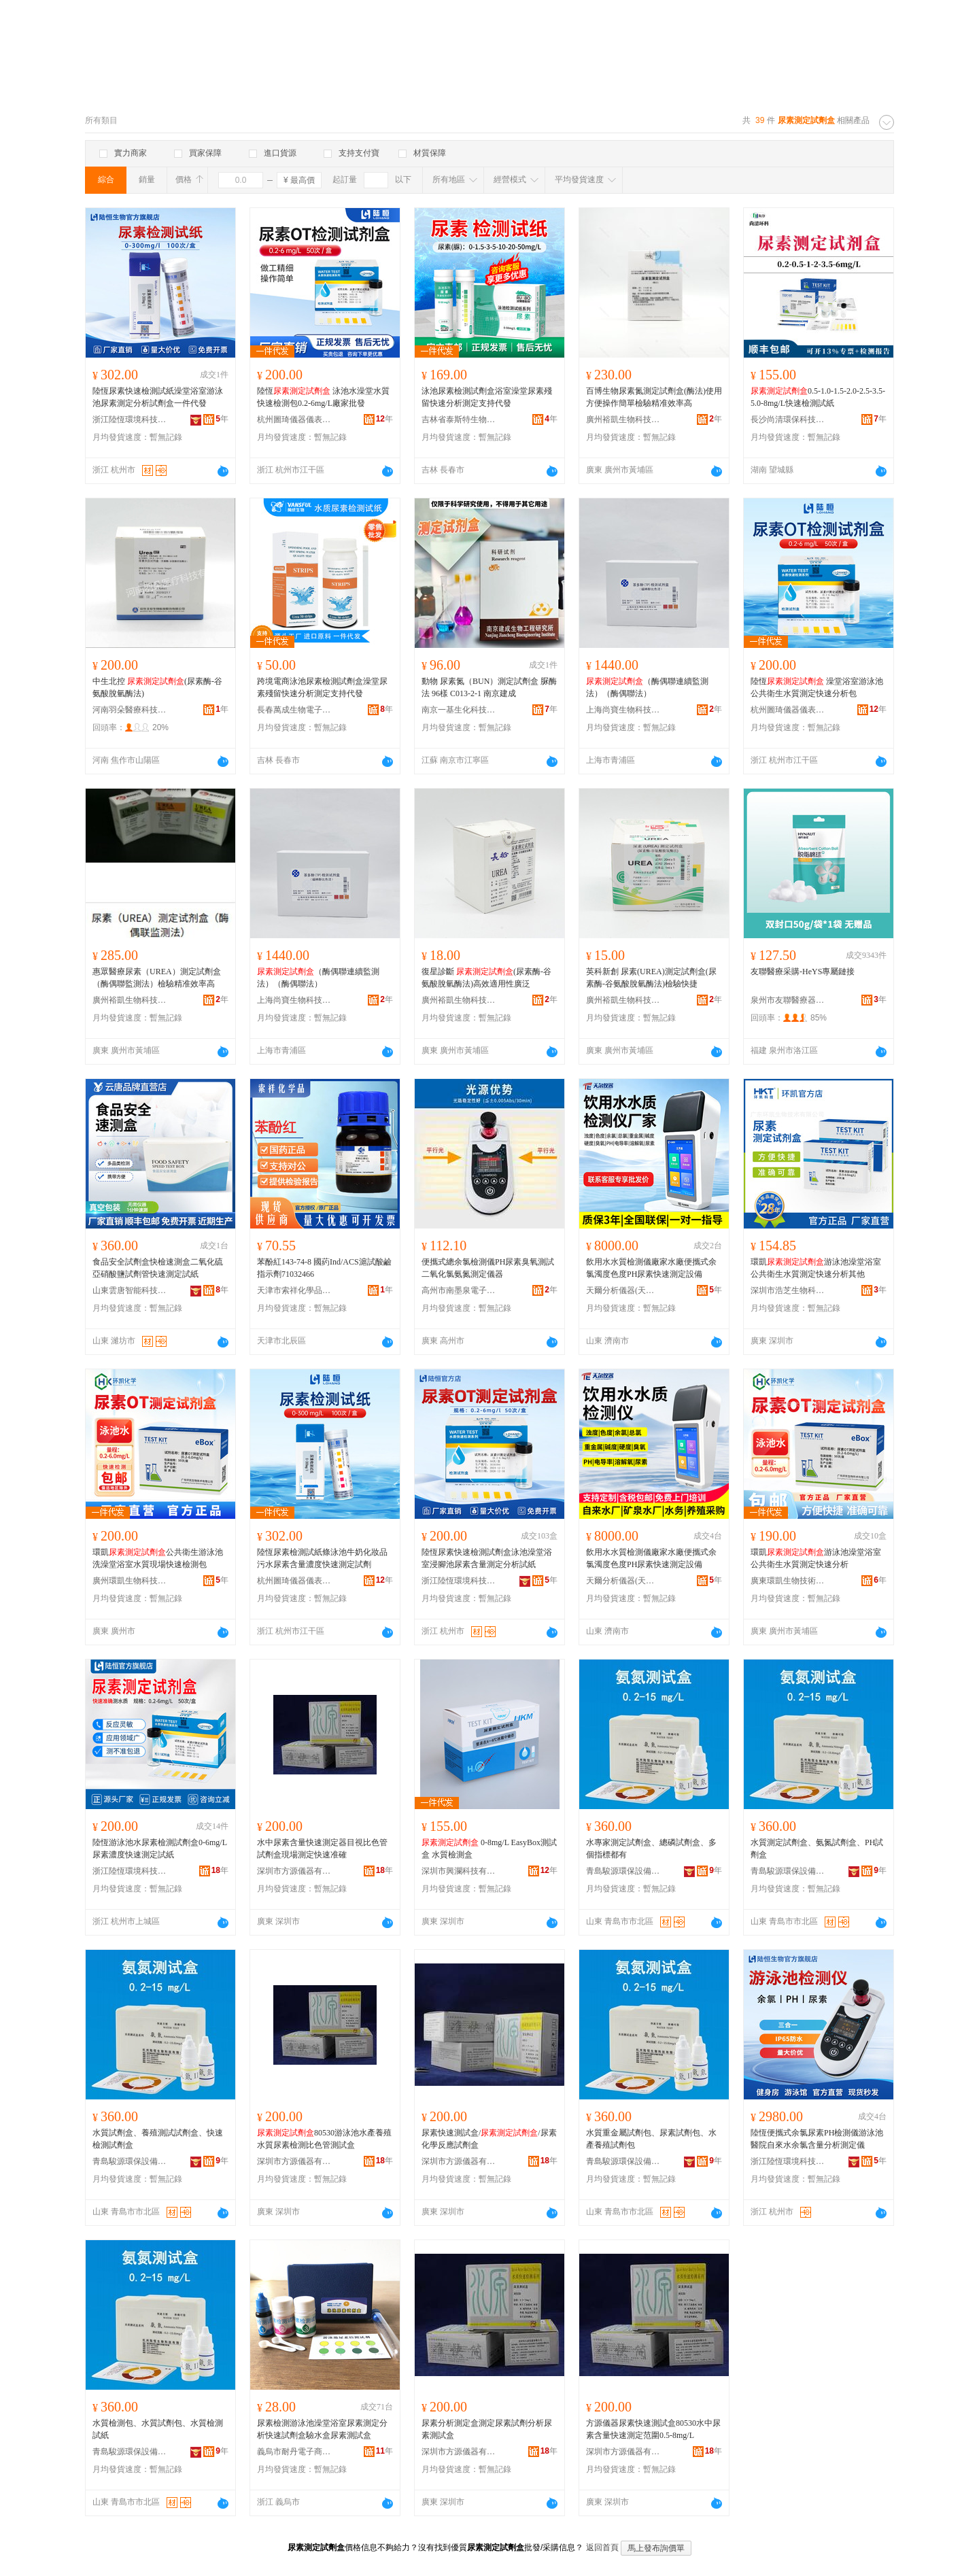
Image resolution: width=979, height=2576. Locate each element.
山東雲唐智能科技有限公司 (129, 1290)
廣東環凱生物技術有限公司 (788, 1580)
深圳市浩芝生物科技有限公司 (788, 1290)
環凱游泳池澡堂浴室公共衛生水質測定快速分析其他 (816, 1268)
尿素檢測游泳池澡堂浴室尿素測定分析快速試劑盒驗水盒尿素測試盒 (322, 2429)
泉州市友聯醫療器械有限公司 (788, 1000)
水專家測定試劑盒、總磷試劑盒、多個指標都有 (651, 1848)
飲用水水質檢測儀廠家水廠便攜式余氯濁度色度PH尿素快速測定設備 (651, 1268)
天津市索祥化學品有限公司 (294, 1290)
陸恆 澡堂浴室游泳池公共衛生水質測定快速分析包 (817, 687)
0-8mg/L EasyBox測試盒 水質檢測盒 (489, 1848)
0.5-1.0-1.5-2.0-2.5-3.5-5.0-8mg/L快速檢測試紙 (818, 397)
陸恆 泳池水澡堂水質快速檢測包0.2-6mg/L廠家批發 (323, 397)
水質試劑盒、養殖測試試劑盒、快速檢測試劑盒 (157, 2139)
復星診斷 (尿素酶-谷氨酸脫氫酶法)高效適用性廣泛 (486, 978)
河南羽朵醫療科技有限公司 (129, 710)
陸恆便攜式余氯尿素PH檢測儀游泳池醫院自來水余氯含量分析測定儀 (817, 2139)
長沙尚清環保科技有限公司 (788, 419)
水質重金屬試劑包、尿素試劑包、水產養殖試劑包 (651, 2139)
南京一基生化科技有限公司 (459, 710)
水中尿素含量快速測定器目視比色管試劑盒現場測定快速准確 (322, 1848)
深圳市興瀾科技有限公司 (459, 1871)
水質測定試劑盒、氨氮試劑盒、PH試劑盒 (817, 1848)
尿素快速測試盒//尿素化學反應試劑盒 (489, 2139)
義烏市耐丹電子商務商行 (294, 2451)
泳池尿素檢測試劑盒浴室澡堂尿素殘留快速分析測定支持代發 (487, 397)
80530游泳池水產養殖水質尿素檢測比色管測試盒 (324, 2139)
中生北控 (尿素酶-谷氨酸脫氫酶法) (157, 687)
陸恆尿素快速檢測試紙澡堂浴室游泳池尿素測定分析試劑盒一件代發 (157, 397)
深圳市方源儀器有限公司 (294, 1871)
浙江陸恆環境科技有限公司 (129, 419)
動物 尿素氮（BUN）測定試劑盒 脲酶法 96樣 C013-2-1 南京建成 (489, 687)
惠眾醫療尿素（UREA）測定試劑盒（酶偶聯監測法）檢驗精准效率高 (156, 978)
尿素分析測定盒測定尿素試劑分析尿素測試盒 (487, 2429)
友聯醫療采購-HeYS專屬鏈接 (803, 971)
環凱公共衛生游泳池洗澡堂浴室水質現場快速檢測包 (157, 1558)
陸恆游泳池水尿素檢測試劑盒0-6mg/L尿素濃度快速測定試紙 (159, 1848)
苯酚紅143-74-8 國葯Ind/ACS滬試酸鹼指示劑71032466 (324, 1268)
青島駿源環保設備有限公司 (623, 1871)
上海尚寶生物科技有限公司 (623, 710)
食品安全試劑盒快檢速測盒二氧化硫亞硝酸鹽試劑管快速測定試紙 (157, 1268)
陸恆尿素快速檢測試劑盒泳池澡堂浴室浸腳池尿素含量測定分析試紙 (487, 1558)
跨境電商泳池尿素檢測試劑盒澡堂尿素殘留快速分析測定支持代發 (322, 687)
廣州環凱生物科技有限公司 (129, 1580)
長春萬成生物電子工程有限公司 (294, 710)
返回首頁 (602, 2547)
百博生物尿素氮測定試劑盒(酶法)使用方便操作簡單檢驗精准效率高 (654, 397)
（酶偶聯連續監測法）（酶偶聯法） (647, 687)
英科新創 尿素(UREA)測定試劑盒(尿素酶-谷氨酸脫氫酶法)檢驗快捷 (651, 978)
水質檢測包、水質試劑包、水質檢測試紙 (157, 2429)
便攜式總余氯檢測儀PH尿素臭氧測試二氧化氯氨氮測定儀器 (488, 1268)
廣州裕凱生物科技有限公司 (623, 419)
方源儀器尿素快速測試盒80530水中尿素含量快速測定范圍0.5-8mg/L (653, 2429)
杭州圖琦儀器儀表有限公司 (294, 419)
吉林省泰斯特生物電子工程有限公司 (459, 419)
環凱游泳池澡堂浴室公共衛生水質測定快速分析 (816, 1558)
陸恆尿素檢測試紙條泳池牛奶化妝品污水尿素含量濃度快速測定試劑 (322, 1558)
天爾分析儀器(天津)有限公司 (623, 1290)
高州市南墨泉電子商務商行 (459, 1290)
